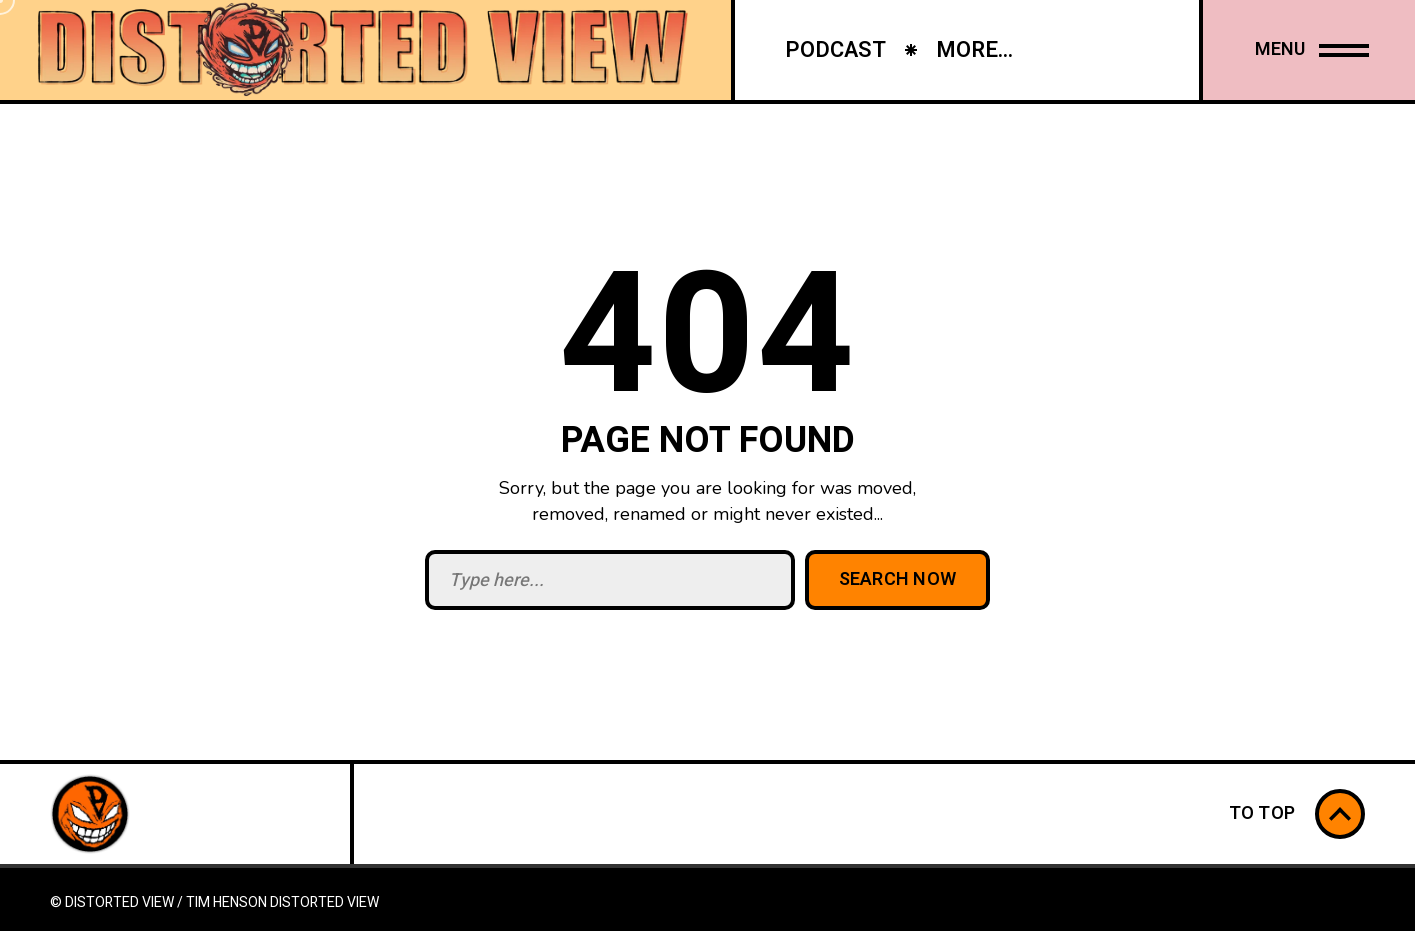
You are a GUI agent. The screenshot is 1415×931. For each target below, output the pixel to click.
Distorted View (324, 902)
